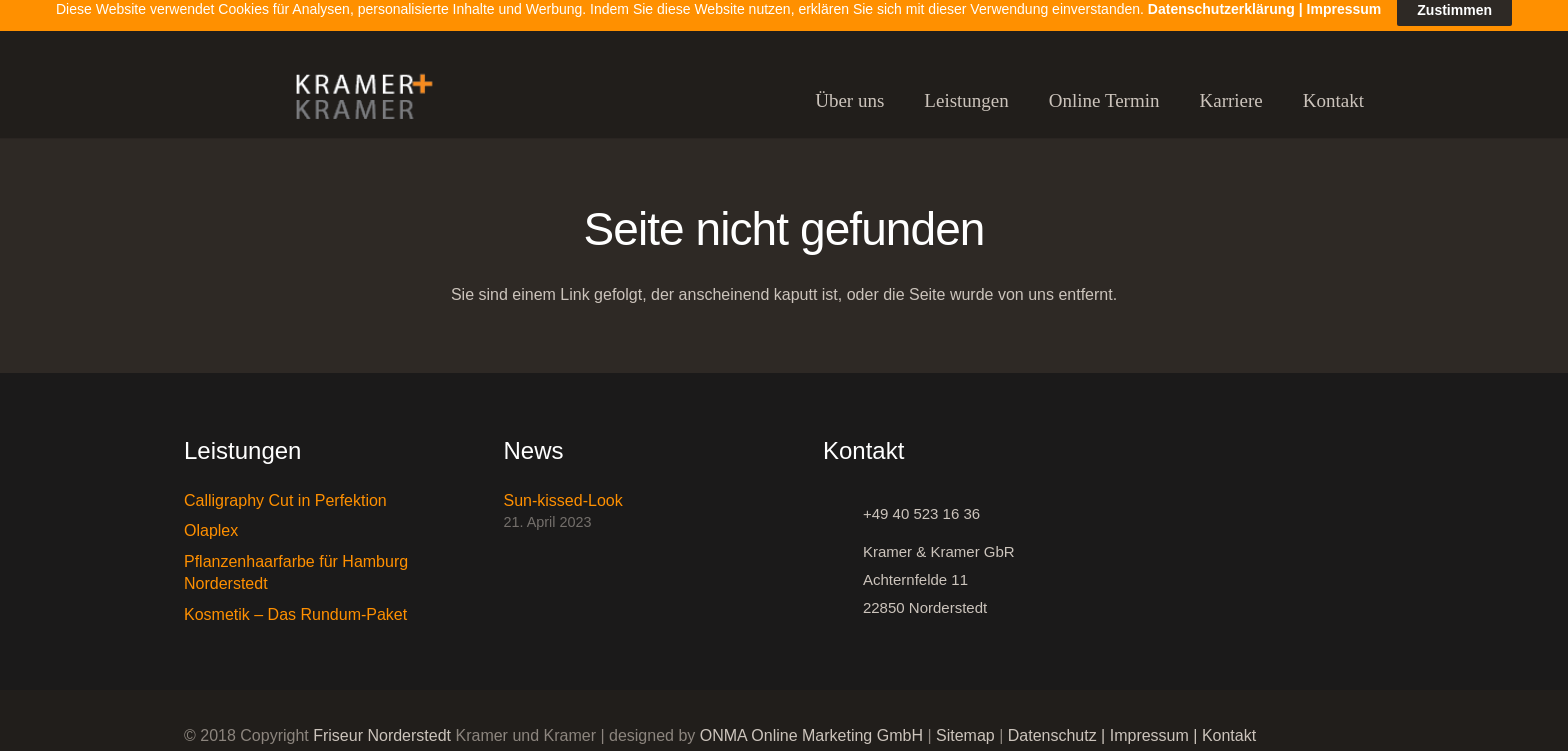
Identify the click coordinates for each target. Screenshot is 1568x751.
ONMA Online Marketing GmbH (811, 723)
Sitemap (965, 723)
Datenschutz (1052, 723)
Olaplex (211, 518)
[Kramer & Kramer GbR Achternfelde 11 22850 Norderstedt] (843, 568)
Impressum (1149, 723)
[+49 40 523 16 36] (843, 502)
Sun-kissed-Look (563, 488)
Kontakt (1229, 723)
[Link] (355, 89)
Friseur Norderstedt (382, 723)
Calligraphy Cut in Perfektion (285, 488)
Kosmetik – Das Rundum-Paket (295, 602)
